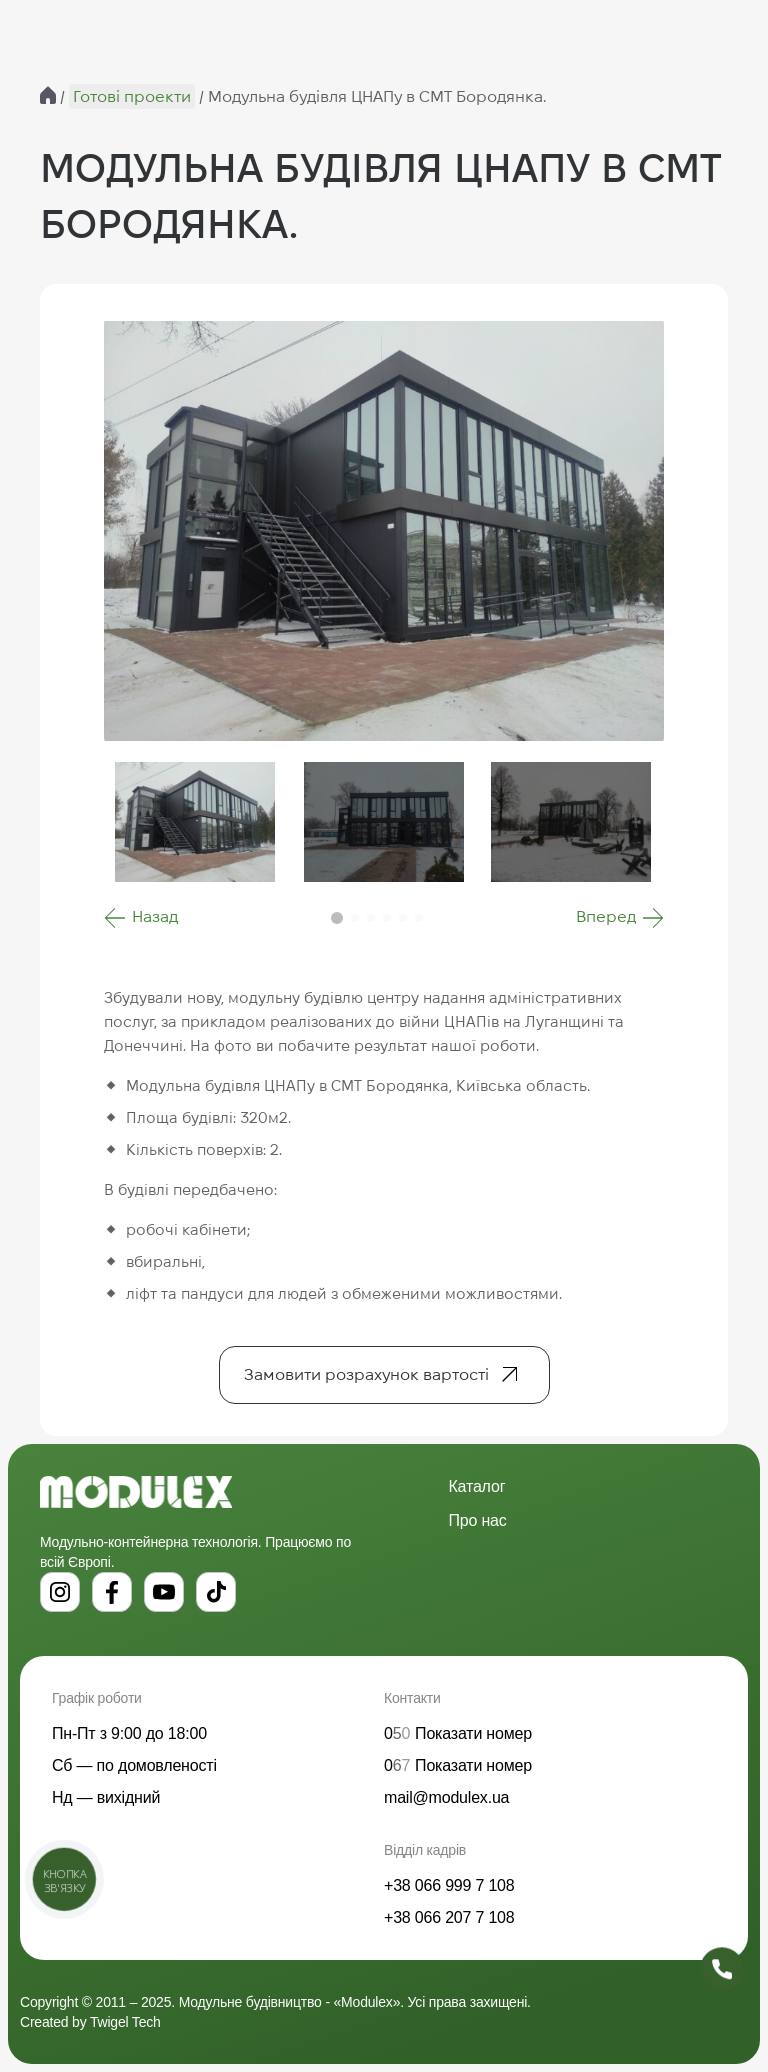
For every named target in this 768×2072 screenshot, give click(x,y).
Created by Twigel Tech (90, 2022)
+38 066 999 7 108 (449, 1885)
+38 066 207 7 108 (449, 1917)
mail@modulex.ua (446, 1797)
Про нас (478, 1520)
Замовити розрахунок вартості (366, 1374)
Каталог (477, 1486)
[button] (141, 918)
